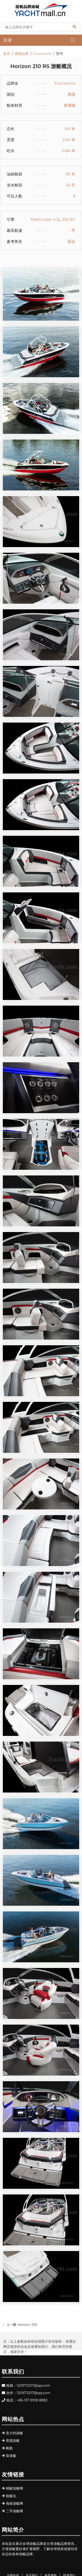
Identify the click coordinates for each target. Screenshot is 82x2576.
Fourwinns (42, 54)
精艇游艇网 (14, 2488)
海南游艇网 (14, 2503)
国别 (41, 94)
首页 (6, 54)
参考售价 (41, 242)
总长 (41, 129)
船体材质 (41, 105)
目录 (7, 40)
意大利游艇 (14, 2433)
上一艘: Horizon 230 (21, 2325)
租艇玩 (11, 2496)
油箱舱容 (41, 174)
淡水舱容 (41, 185)
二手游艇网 (14, 2511)
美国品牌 (21, 54)
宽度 (41, 140)
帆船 (9, 2448)
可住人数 (41, 196)
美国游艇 (13, 2441)
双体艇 (11, 2456)
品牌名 (41, 83)
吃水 (41, 151)
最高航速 (41, 231)
